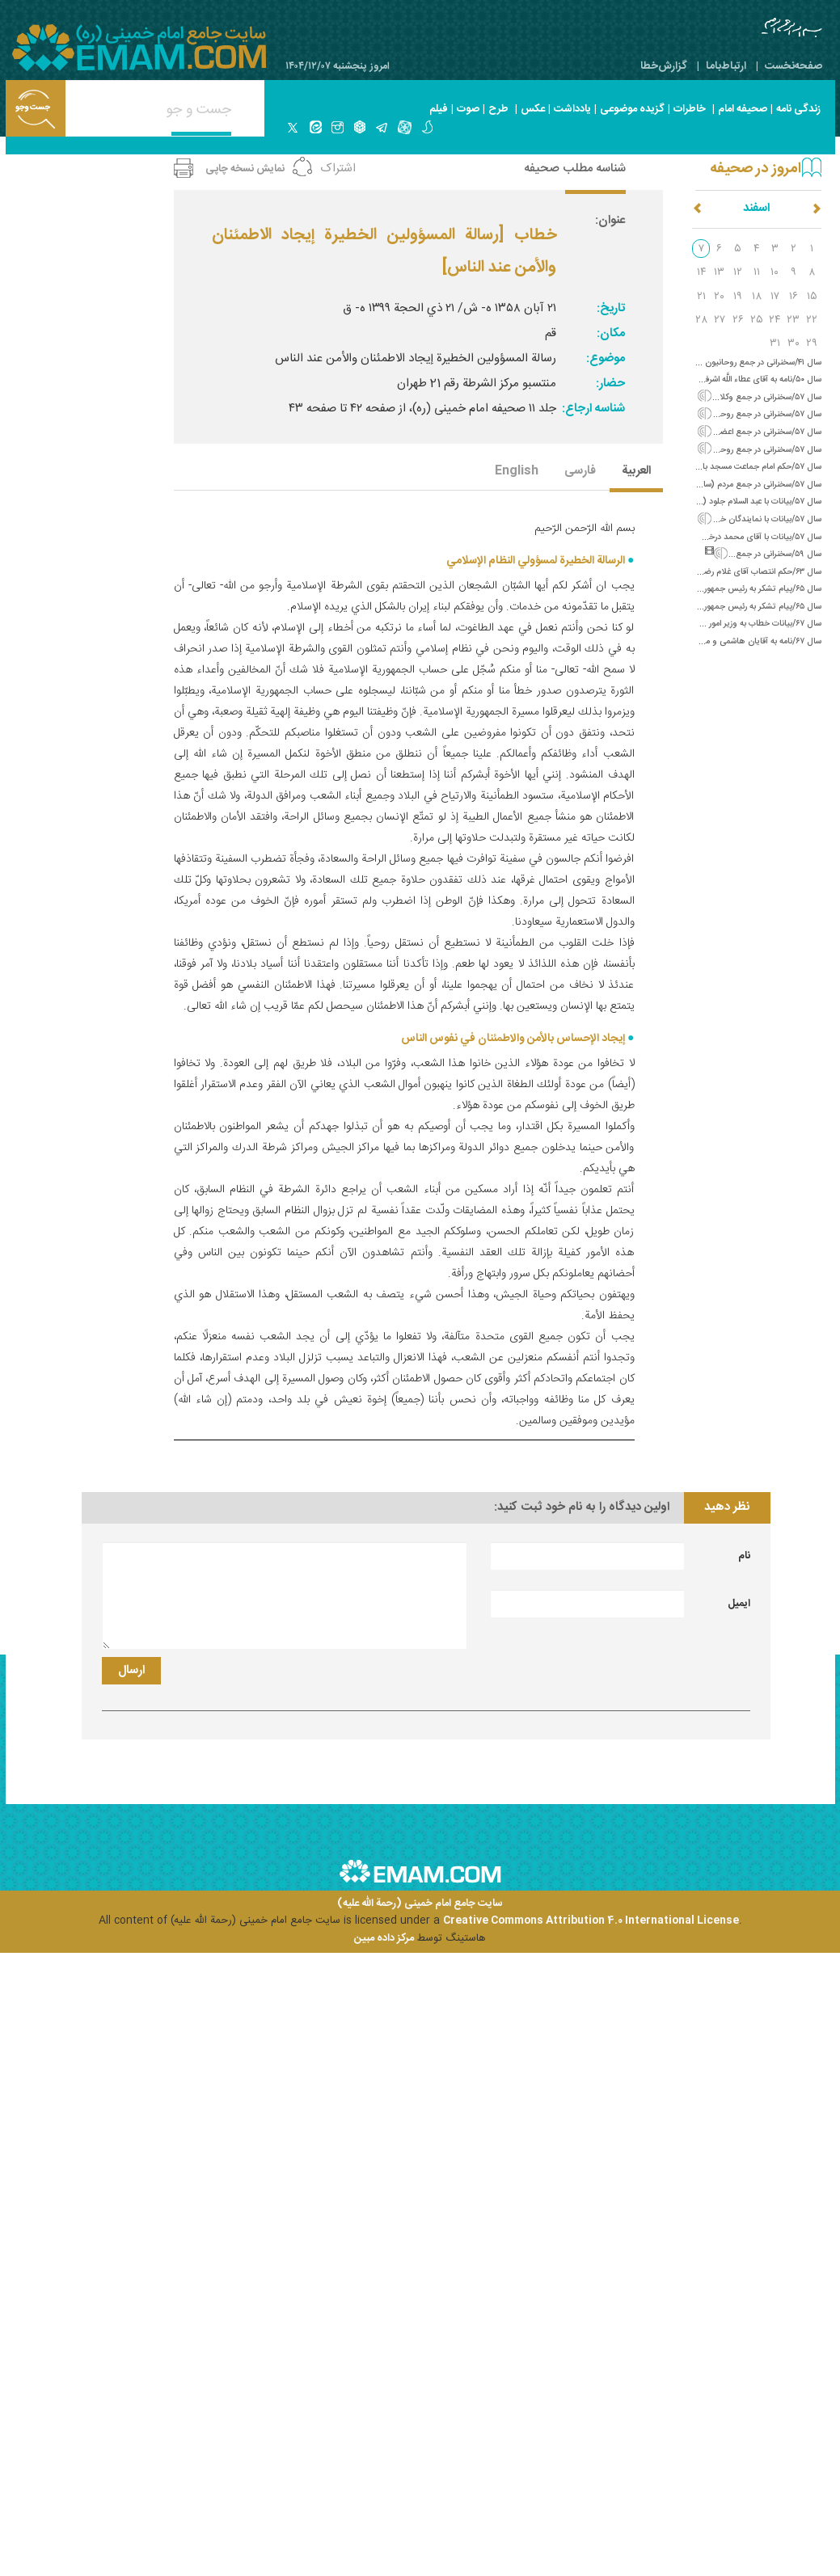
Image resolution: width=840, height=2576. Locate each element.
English (516, 471)
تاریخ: (611, 308)
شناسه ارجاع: (593, 408)
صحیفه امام (742, 109)
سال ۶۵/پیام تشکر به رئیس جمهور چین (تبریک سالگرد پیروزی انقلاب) (700, 606)
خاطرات (689, 109)
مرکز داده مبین (384, 1938)
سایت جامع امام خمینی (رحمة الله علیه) (420, 1903)
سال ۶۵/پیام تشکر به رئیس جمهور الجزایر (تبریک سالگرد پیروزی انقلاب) (698, 589)
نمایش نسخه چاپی (245, 169)
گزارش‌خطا (663, 66)
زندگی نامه (798, 109)
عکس (533, 109)
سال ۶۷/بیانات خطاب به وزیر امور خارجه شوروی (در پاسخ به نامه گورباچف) (694, 623)
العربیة (636, 471)
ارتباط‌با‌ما (726, 66)
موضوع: (605, 358)
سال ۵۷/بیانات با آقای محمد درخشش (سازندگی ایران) (727, 537)
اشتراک (338, 168)
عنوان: (610, 220)
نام (744, 1556)
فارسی (580, 471)
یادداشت (572, 109)
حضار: (610, 383)
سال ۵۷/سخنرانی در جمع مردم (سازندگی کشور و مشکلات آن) (715, 484)
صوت (468, 109)
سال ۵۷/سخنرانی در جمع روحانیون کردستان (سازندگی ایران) (717, 414)
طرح (498, 109)
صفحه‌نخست (793, 66)
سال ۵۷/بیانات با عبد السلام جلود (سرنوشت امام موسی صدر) (717, 501)
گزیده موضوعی (632, 109)
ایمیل (739, 1604)
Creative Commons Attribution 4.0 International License (591, 1920)
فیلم (438, 109)
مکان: (611, 333)
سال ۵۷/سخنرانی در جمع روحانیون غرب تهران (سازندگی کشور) (713, 450)
